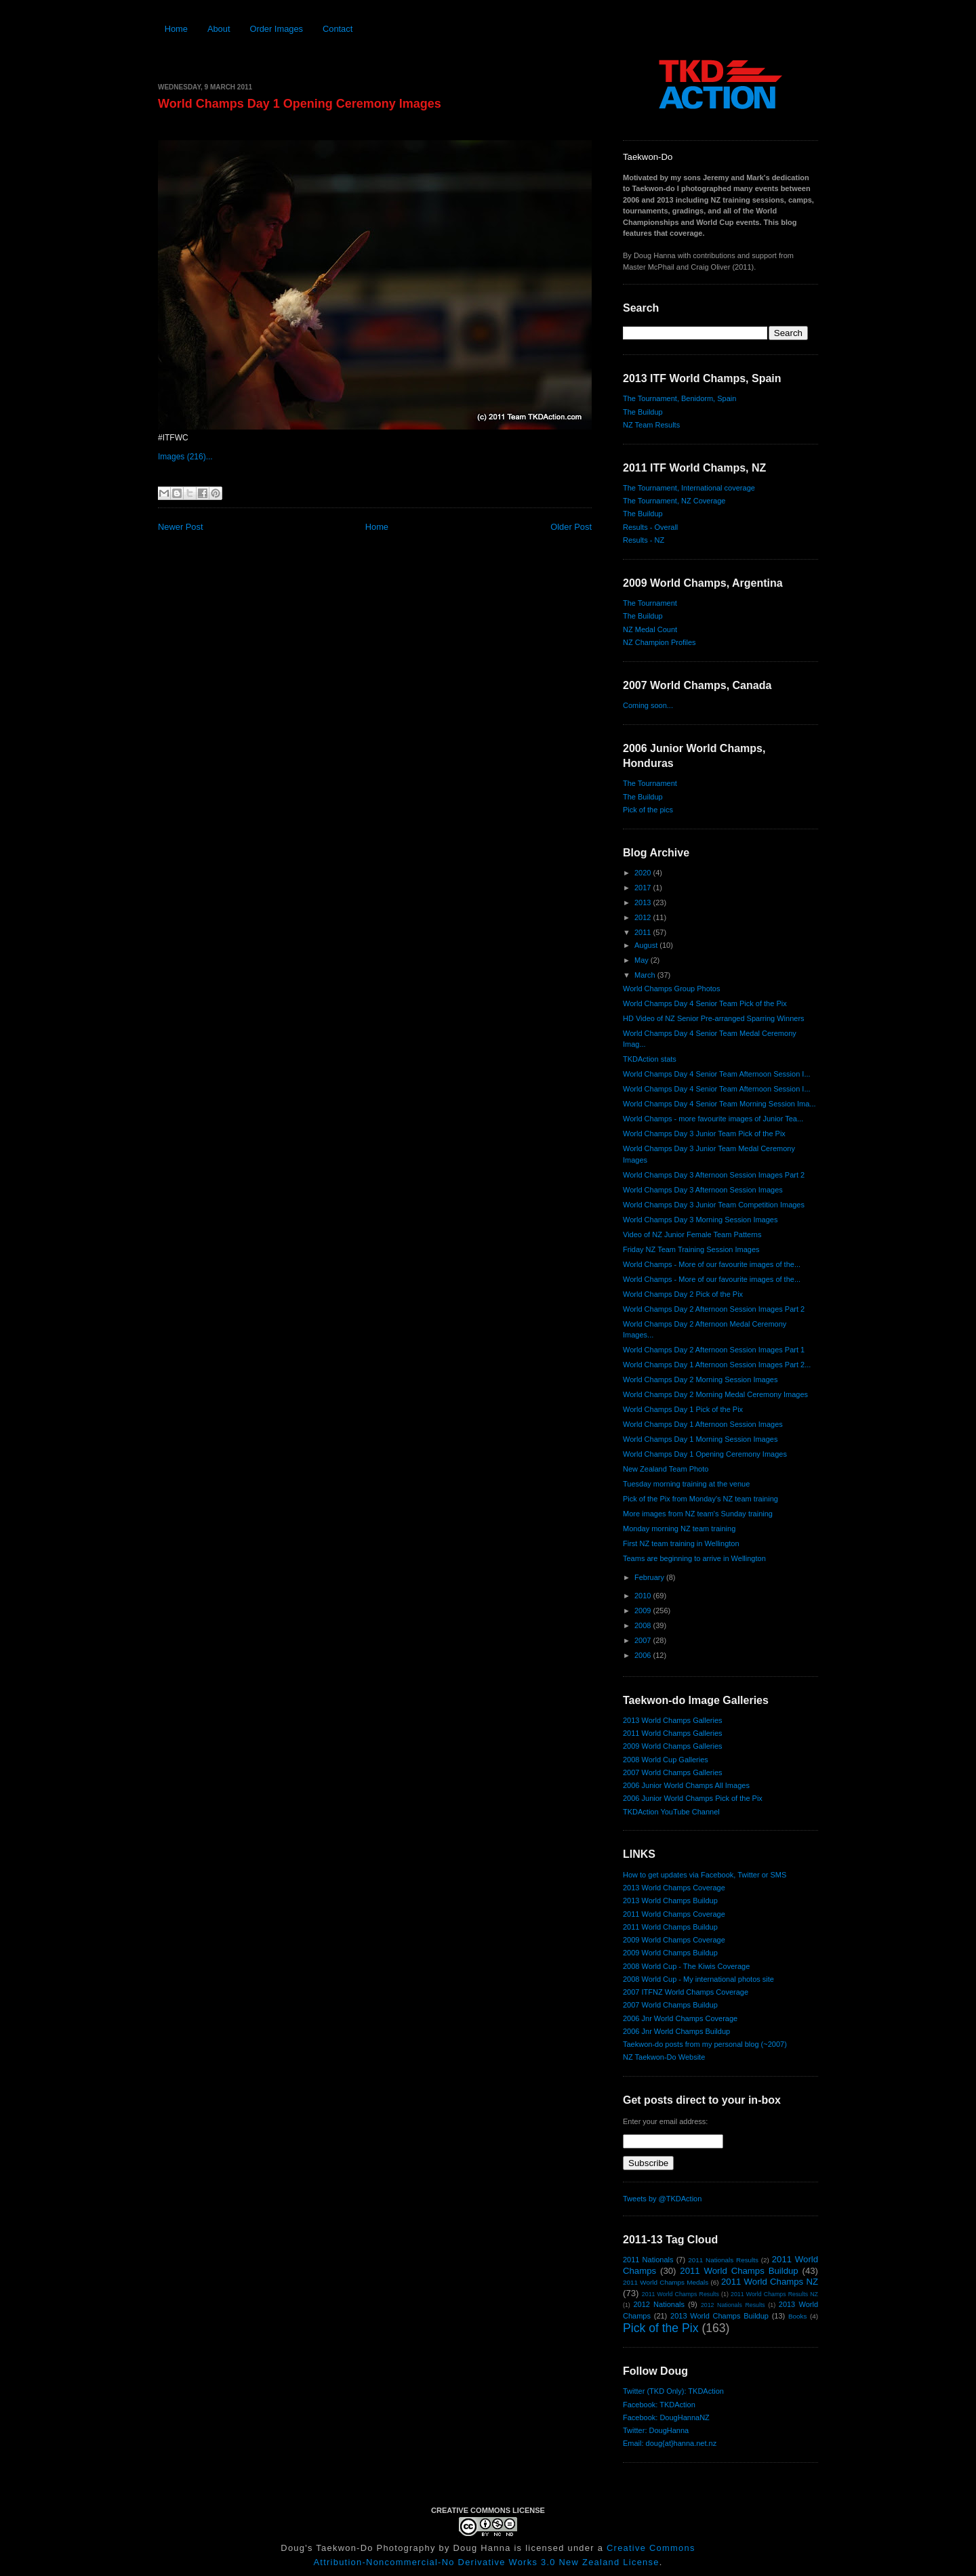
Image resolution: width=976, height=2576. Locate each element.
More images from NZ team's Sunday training (698, 1514)
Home (176, 29)
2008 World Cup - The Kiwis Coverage (686, 1966)
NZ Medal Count (650, 629)
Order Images (276, 29)
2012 (643, 917)
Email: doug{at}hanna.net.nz (669, 2443)
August (646, 945)
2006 (643, 1655)
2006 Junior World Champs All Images (686, 1785)
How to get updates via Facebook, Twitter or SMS (704, 1875)
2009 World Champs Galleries (673, 1746)
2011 (643, 932)
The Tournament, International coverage (689, 488)
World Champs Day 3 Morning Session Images (700, 1220)
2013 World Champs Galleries (673, 1720)
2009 (643, 1610)
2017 (643, 888)
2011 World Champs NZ (769, 2282)
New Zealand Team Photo (665, 1469)
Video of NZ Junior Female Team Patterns (692, 1234)
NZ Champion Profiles (659, 642)
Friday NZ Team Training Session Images (691, 1249)
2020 (643, 873)
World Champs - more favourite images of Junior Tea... (713, 1119)
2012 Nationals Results (733, 2305)
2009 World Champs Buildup (670, 1953)
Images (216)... (185, 456)
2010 (643, 1596)
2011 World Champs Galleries (673, 1733)
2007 (643, 1640)
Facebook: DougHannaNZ (666, 2417)
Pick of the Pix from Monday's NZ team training (700, 1499)
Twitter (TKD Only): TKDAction (673, 2391)
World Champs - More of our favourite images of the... (711, 1264)
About (218, 29)
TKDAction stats (649, 1059)
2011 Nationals (648, 2260)
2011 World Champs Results (680, 2294)
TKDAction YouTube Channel (671, 1812)
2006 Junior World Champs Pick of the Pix (692, 1798)
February (650, 1577)
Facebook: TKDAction (659, 2405)
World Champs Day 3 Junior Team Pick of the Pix (704, 1133)
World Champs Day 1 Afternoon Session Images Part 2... (717, 1364)
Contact (337, 29)
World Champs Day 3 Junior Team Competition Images (714, 1205)
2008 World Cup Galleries (665, 1760)
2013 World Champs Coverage (674, 1888)
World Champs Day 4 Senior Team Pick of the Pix (705, 1003)
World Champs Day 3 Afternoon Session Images (703, 1190)
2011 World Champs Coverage (674, 1914)
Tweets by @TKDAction (662, 2199)
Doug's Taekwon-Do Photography (358, 2548)
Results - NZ (643, 540)
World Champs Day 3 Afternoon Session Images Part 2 (714, 1175)
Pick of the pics (648, 810)
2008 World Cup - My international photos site (698, 1979)
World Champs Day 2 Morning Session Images (700, 1379)
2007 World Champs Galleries (673, 1772)
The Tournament (650, 603)
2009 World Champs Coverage (674, 1940)
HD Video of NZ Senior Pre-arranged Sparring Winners (714, 1018)
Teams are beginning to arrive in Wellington (694, 1558)
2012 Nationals (659, 2304)
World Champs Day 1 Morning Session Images (700, 1439)
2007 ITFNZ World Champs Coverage (685, 1992)
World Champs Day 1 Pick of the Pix (683, 1409)
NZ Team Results (651, 425)
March (645, 975)
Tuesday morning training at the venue (686, 1484)
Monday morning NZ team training (679, 1528)
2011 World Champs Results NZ (774, 2294)
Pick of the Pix (660, 2328)
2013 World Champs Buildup (670, 1900)
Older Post (571, 527)
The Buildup (643, 412)
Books (797, 2316)
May (642, 960)
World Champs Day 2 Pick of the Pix (683, 1294)
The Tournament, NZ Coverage (674, 501)
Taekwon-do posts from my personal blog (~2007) (705, 2044)
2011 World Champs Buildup (670, 1927)
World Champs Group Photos (671, 988)
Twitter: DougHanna (656, 2430)
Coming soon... (648, 705)
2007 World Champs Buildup (670, 2005)
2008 (643, 1625)
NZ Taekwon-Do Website (664, 2057)
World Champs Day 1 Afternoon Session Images (703, 1424)
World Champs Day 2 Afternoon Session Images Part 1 (714, 1350)
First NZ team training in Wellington (681, 1543)
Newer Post (180, 527)
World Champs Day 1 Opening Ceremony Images (299, 103)
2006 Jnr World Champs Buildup (676, 2031)
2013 (643, 902)
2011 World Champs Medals (665, 2282)
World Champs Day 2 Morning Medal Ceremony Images (715, 1394)
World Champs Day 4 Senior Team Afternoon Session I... (717, 1074)
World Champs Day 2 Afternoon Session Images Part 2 (714, 1309)
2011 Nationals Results (723, 2260)
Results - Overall (650, 527)
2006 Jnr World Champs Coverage (680, 2018)
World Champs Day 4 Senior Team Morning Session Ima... (719, 1104)
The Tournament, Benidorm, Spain (679, 398)
